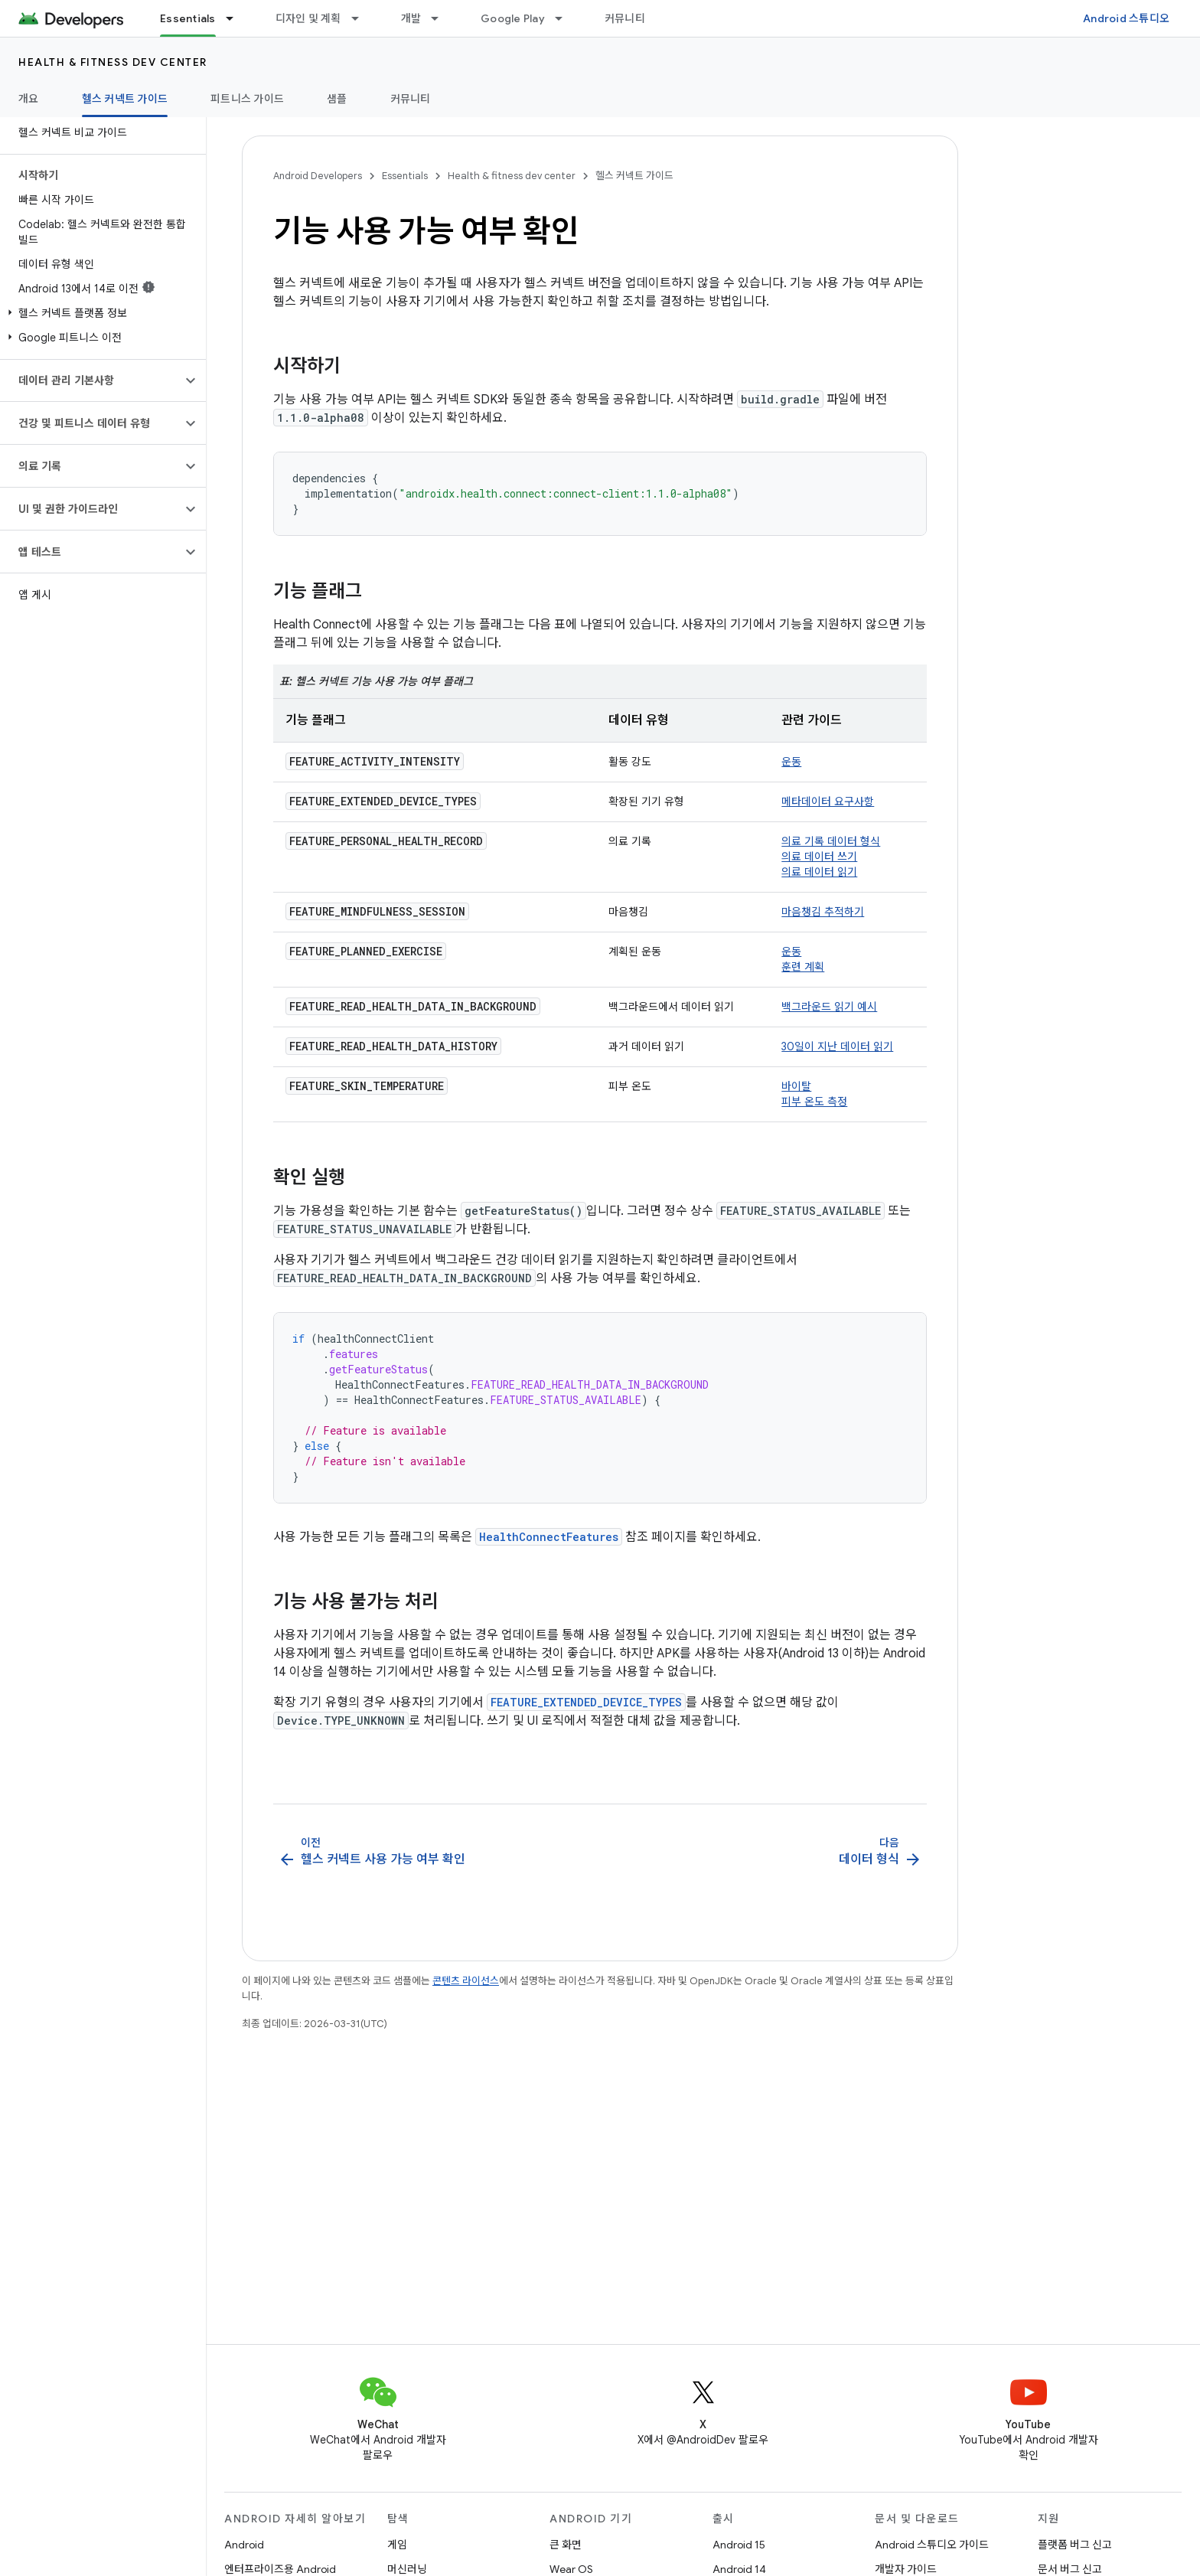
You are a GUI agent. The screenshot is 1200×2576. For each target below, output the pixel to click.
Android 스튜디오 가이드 (932, 2545)
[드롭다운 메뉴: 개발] (441, 18)
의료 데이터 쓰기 (819, 857)
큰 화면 (565, 2545)
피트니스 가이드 (247, 99)
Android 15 (738, 2545)
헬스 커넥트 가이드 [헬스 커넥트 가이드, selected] (125, 99)
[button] (100, 313)
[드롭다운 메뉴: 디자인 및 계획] (362, 18)
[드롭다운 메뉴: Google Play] (565, 18)
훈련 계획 (802, 967)
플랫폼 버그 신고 (1075, 2545)
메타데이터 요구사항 (827, 801)
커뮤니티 (625, 18)
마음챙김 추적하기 (822, 912)
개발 (411, 18)
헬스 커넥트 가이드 (634, 175)
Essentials (405, 175)
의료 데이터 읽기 (819, 872)
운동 (791, 762)
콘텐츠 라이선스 (465, 1980)
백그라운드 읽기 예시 (829, 1007)
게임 (397, 2545)
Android (244, 2545)
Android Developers (317, 175)
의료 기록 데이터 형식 (830, 841)
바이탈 (796, 1086)
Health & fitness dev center (112, 62)
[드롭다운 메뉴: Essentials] (236, 18)
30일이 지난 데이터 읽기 (837, 1046)
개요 (28, 99)
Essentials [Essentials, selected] (188, 18)
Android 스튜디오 (1126, 18)
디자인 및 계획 (308, 18)
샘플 (337, 99)
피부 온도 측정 (814, 1101)
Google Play (513, 18)
